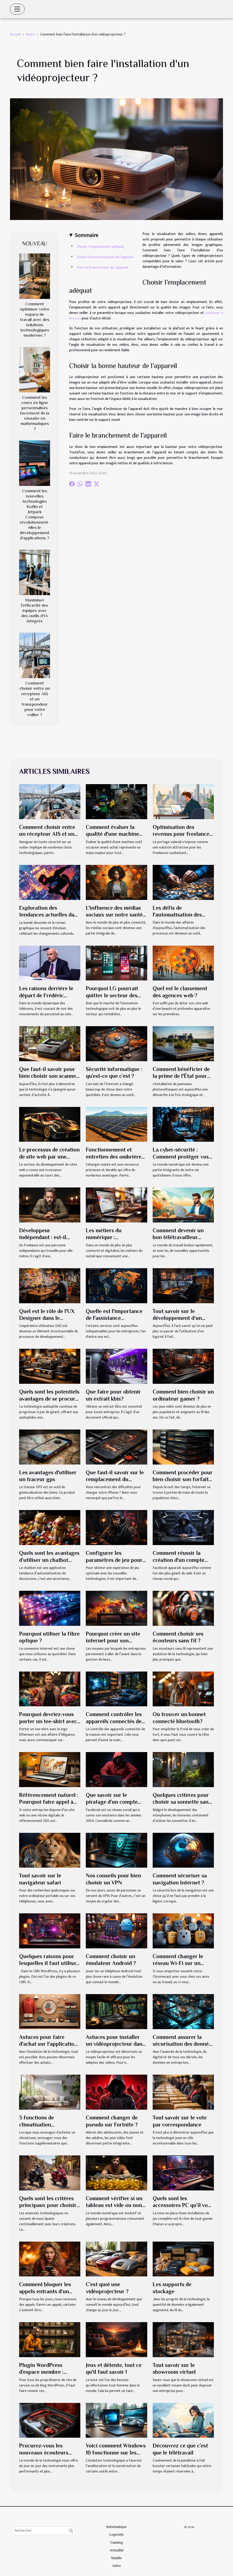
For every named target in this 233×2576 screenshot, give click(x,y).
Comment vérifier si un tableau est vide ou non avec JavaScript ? (114, 2205)
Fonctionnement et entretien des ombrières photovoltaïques (115, 1157)
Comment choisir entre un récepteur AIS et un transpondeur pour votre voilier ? (35, 699)
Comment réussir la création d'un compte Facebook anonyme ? (178, 1560)
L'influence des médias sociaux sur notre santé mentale (114, 915)
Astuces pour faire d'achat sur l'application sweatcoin (48, 2044)
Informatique (116, 2527)
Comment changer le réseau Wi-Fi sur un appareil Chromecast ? (180, 1963)
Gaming (116, 2543)
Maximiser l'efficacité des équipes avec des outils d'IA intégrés (34, 610)
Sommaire (86, 235)
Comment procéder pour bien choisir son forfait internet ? (183, 1479)
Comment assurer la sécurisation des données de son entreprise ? (183, 2044)
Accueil (15, 34)
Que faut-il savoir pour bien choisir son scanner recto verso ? (48, 1076)
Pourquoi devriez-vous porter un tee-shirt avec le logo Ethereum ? (48, 1721)
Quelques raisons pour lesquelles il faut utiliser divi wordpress (48, 1963)
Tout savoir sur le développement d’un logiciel (177, 1318)
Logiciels (116, 2535)
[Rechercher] (43, 2530)
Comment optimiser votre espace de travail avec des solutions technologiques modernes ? (34, 319)
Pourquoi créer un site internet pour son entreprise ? (113, 1641)
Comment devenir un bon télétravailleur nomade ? (178, 1237)
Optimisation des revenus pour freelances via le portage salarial (182, 834)
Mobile (116, 2558)
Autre (30, 34)
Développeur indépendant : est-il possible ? (42, 1237)
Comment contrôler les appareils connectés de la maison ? (114, 1721)
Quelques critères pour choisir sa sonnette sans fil (182, 1802)
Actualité (116, 2550)
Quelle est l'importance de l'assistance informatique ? (114, 1318)
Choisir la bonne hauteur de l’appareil (105, 257)
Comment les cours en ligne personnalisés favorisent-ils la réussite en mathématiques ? (34, 413)
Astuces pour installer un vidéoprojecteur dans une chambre (115, 2044)
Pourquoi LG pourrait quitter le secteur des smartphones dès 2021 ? (114, 995)
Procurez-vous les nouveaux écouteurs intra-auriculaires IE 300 (49, 2452)
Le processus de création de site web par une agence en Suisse (49, 1157)
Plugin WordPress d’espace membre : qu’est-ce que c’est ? (43, 2372)
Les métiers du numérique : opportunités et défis (111, 1237)
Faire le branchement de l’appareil (102, 268)
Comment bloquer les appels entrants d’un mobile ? (45, 2291)
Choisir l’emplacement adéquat (101, 247)
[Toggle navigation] (17, 9)
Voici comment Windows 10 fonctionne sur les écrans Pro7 (116, 2452)
